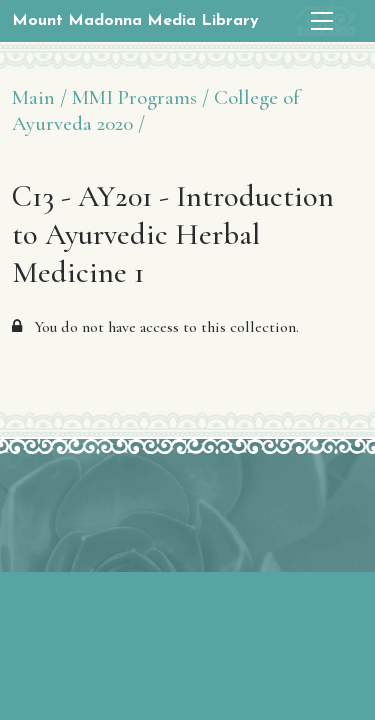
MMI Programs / (140, 97)
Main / (39, 97)
